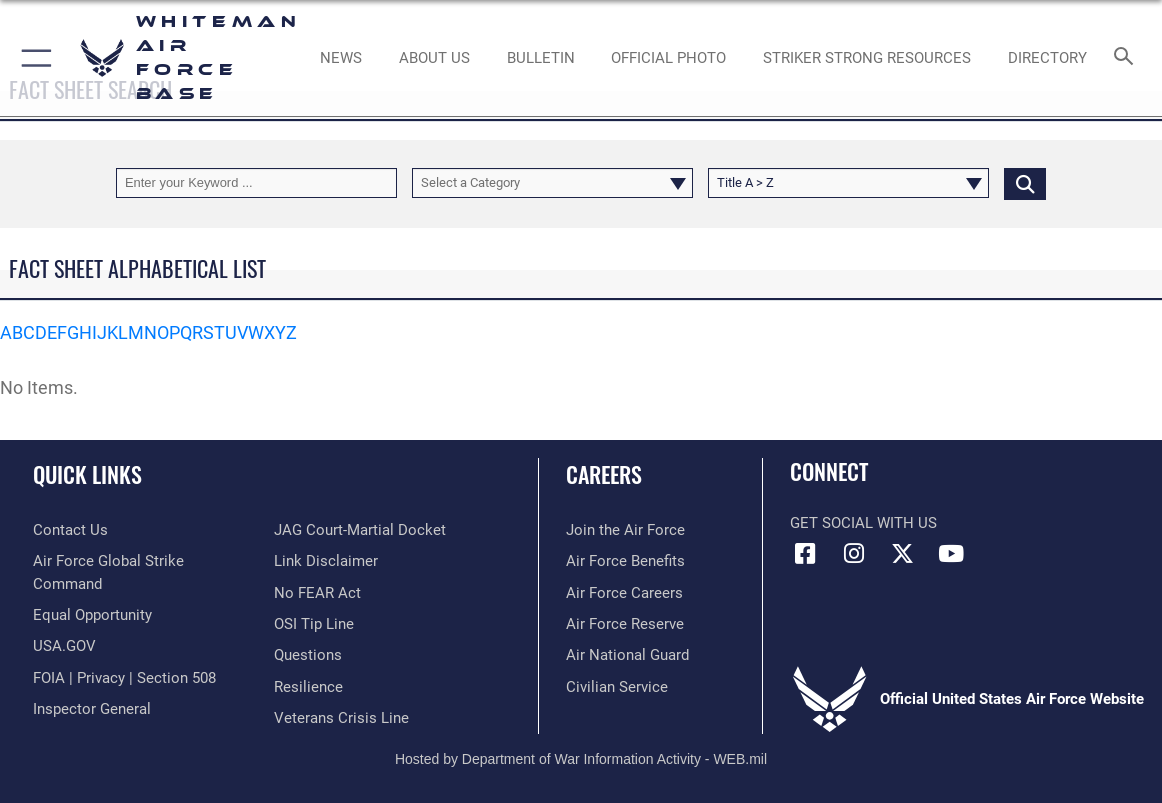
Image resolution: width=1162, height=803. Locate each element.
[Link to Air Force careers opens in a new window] (624, 593)
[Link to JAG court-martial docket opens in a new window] (360, 530)
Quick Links (87, 474)
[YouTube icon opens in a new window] (951, 554)
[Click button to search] (1025, 183)
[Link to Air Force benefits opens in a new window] (625, 561)
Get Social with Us (863, 523)
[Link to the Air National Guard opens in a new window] (627, 655)
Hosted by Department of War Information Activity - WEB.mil (581, 759)
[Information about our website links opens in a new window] (326, 561)
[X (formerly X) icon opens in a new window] (902, 554)
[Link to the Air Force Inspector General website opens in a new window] (92, 709)
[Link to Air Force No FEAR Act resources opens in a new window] (317, 593)
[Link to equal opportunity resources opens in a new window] (92, 615)
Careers (604, 474)
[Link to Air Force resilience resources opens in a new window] (308, 687)
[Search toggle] (1126, 57)
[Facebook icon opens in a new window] (805, 554)
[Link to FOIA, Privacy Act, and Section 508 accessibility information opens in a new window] (124, 678)
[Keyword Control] (256, 183)
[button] (32, 58)
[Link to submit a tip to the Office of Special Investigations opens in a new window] (314, 624)
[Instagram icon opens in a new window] (854, 554)
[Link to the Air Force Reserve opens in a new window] (625, 624)
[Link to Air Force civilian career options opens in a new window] (617, 687)
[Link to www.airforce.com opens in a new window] (625, 530)
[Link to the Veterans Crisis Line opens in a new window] (341, 718)
